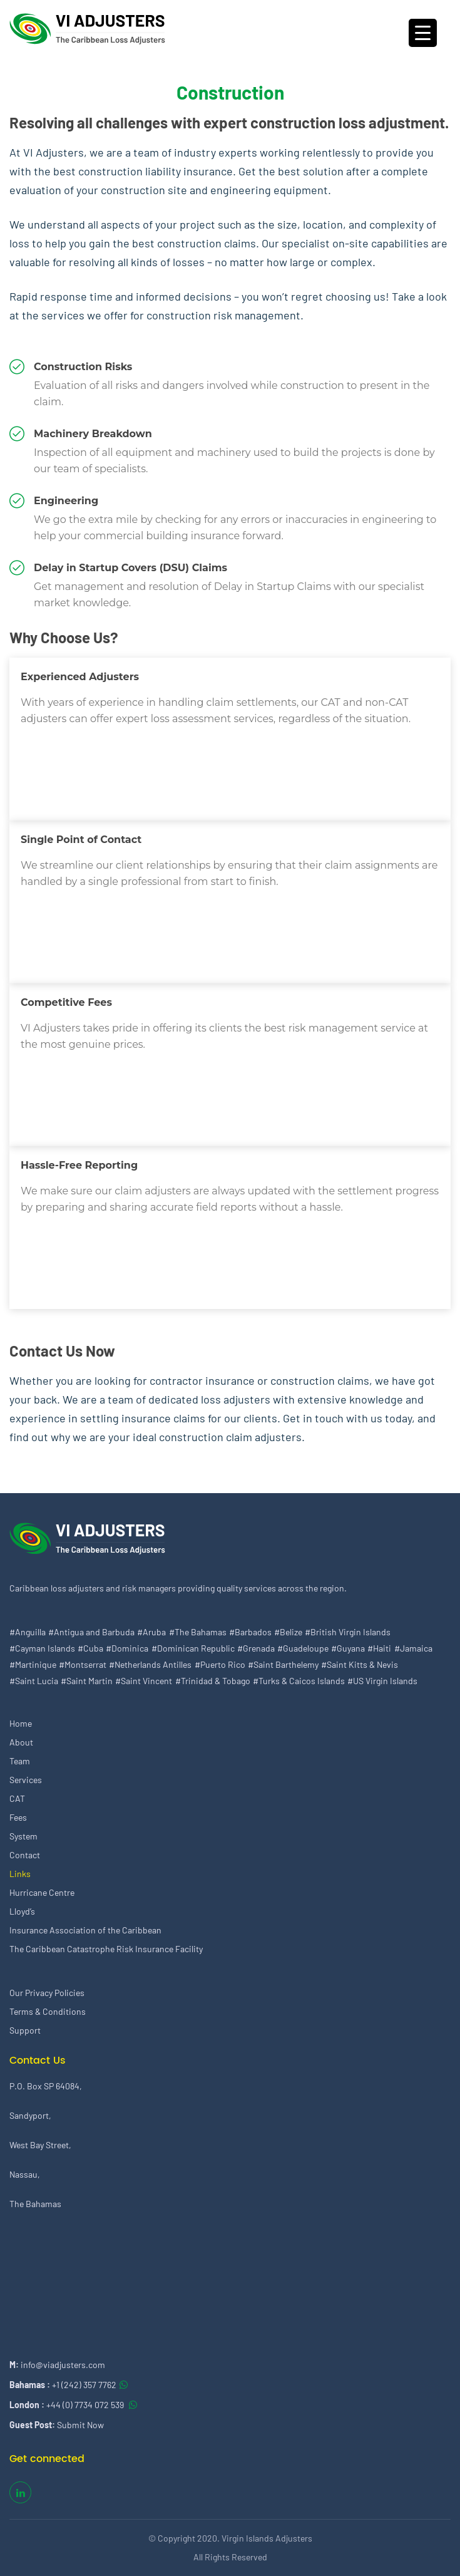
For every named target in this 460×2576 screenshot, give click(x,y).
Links (20, 1873)
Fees (18, 1817)
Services (25, 1779)
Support (25, 2030)
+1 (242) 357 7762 (84, 2384)
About (21, 1742)
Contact (24, 1854)
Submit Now (80, 2424)
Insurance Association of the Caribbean (85, 1930)
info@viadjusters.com (63, 2364)
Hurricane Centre (41, 1892)
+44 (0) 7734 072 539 (86, 2404)
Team (19, 1761)
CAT (17, 1798)
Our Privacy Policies (46, 1992)
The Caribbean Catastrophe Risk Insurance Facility (106, 1948)
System (23, 1836)
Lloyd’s (22, 1911)
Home (20, 1723)
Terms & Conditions (47, 2011)
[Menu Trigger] (423, 33)
